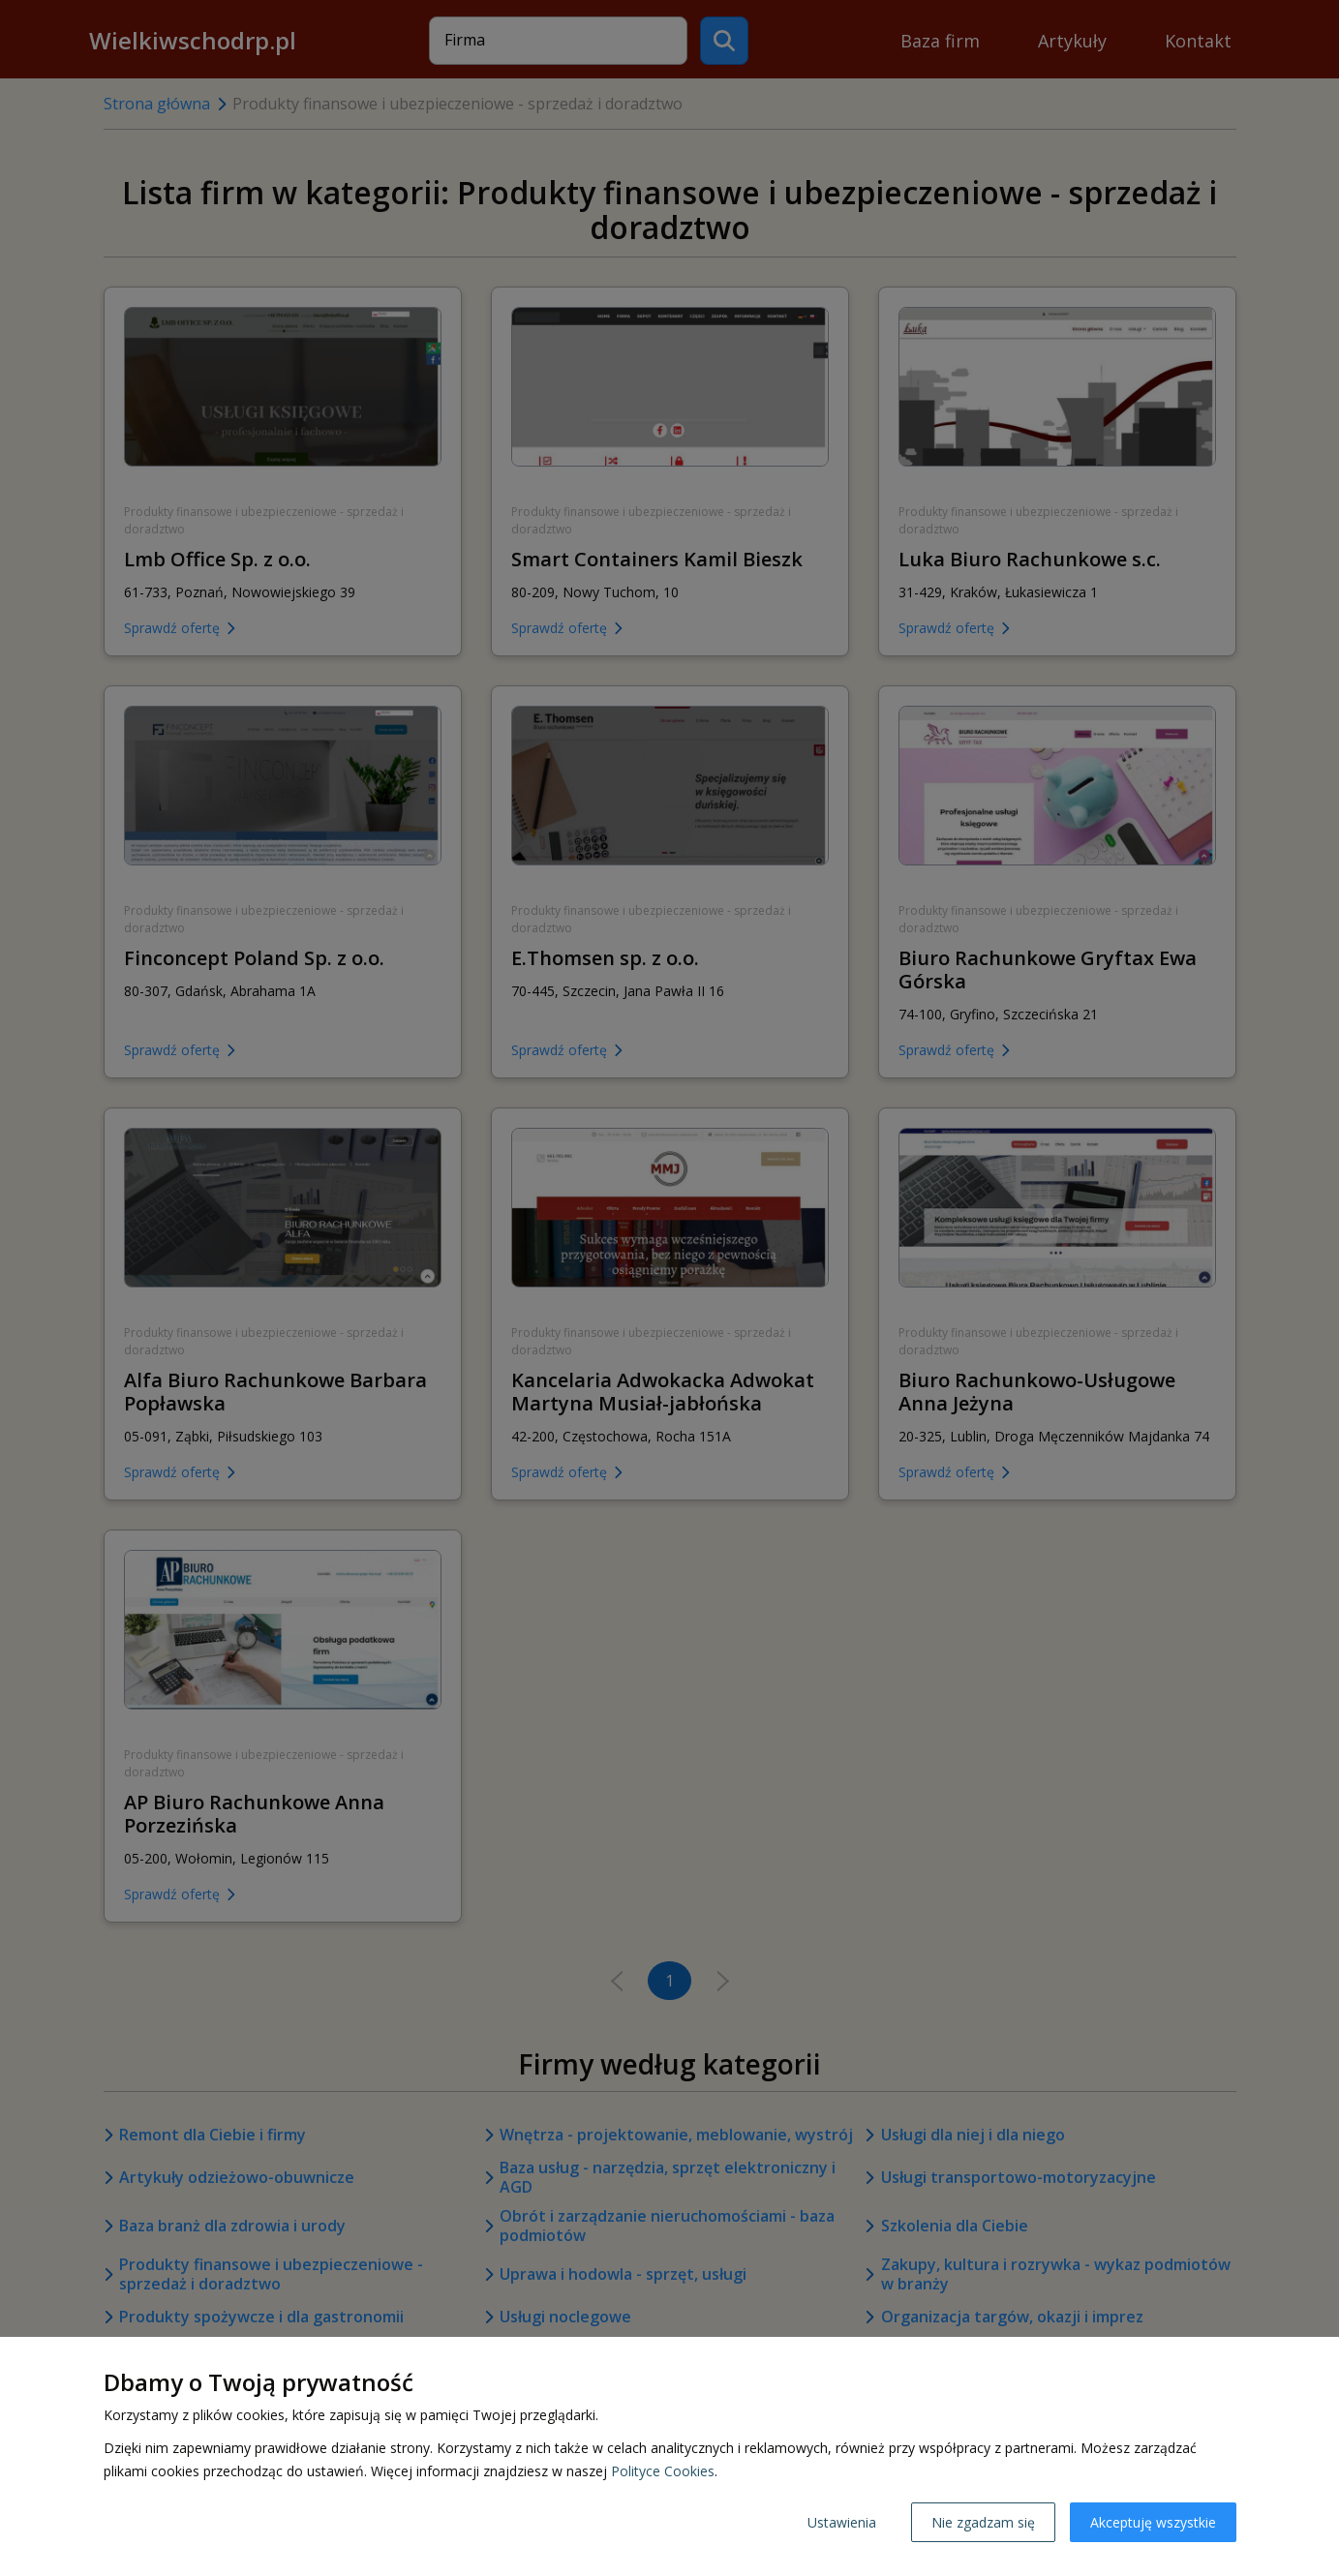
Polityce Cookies (663, 2471)
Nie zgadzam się (983, 2522)
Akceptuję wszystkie (1153, 2522)
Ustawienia (841, 2522)
